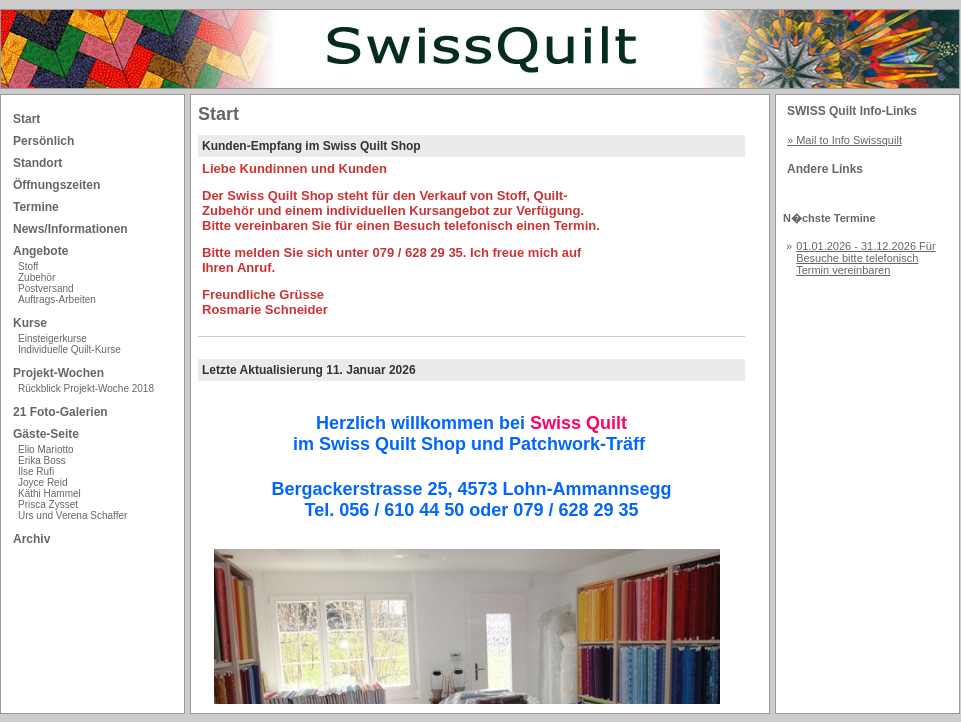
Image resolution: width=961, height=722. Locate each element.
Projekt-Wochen (58, 373)
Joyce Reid (42, 482)
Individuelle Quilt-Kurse (69, 349)
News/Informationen (70, 229)
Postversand (46, 288)
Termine (36, 207)
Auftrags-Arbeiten (57, 299)
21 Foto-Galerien (60, 412)
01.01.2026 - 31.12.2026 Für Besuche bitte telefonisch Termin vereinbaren (865, 258)
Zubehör (36, 277)
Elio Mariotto (46, 449)
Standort (37, 163)
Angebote (40, 251)
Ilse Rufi (36, 471)
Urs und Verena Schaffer (72, 515)
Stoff (28, 266)
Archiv (31, 539)
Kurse (30, 323)
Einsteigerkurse (52, 338)
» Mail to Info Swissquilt (844, 140)
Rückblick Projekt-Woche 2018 (86, 388)
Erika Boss (42, 460)
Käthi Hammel (49, 493)
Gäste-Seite (46, 434)
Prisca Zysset (48, 504)
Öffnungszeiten (56, 185)
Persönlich (43, 141)
